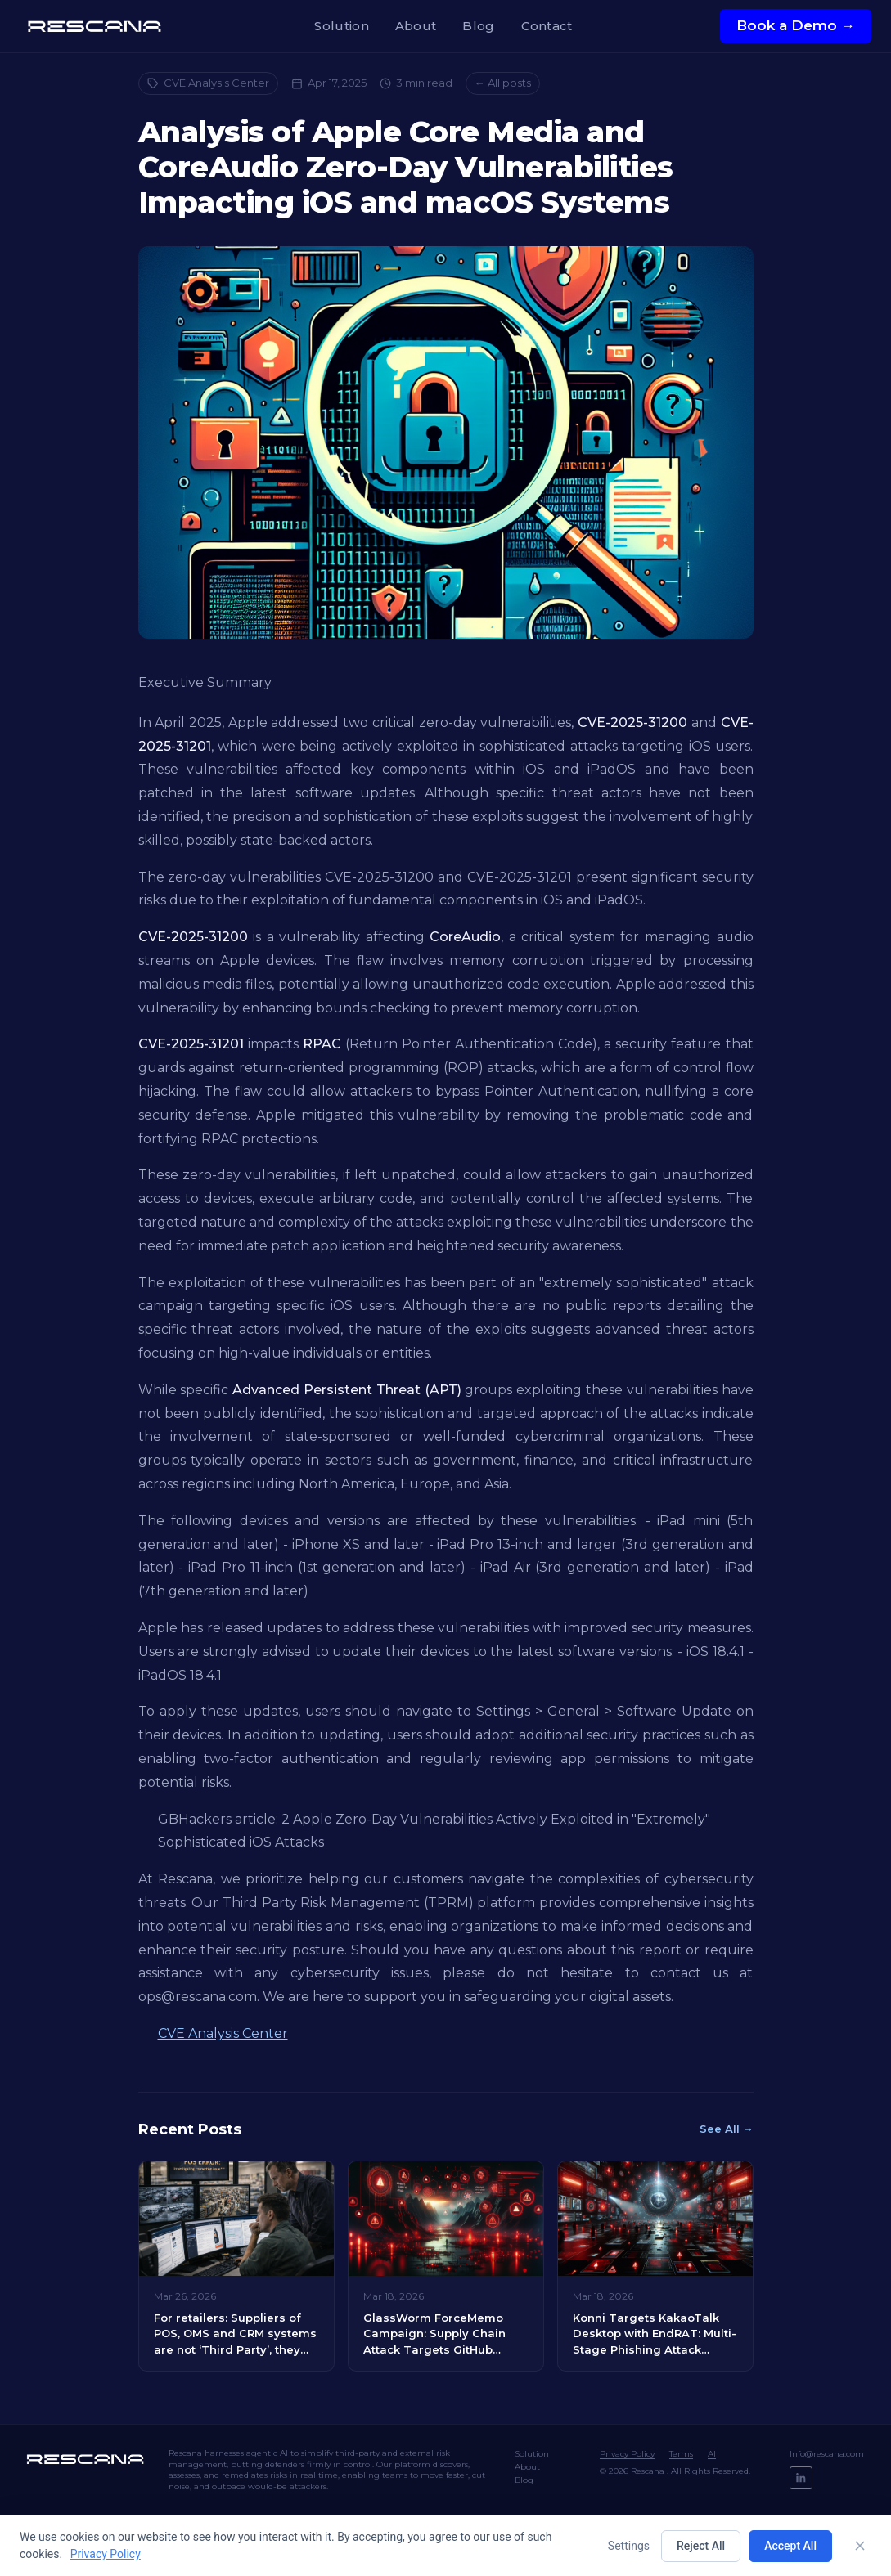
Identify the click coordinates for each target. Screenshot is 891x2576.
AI (712, 2453)
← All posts (503, 82)
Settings (629, 2545)
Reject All (701, 2545)
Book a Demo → (795, 25)
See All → (727, 2128)
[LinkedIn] (801, 2477)
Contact (547, 26)
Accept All (790, 2545)
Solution (341, 26)
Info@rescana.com (827, 2453)
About (416, 26)
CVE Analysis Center (208, 82)
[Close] (859, 2545)
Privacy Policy (627, 2453)
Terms (681, 2453)
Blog (478, 26)
